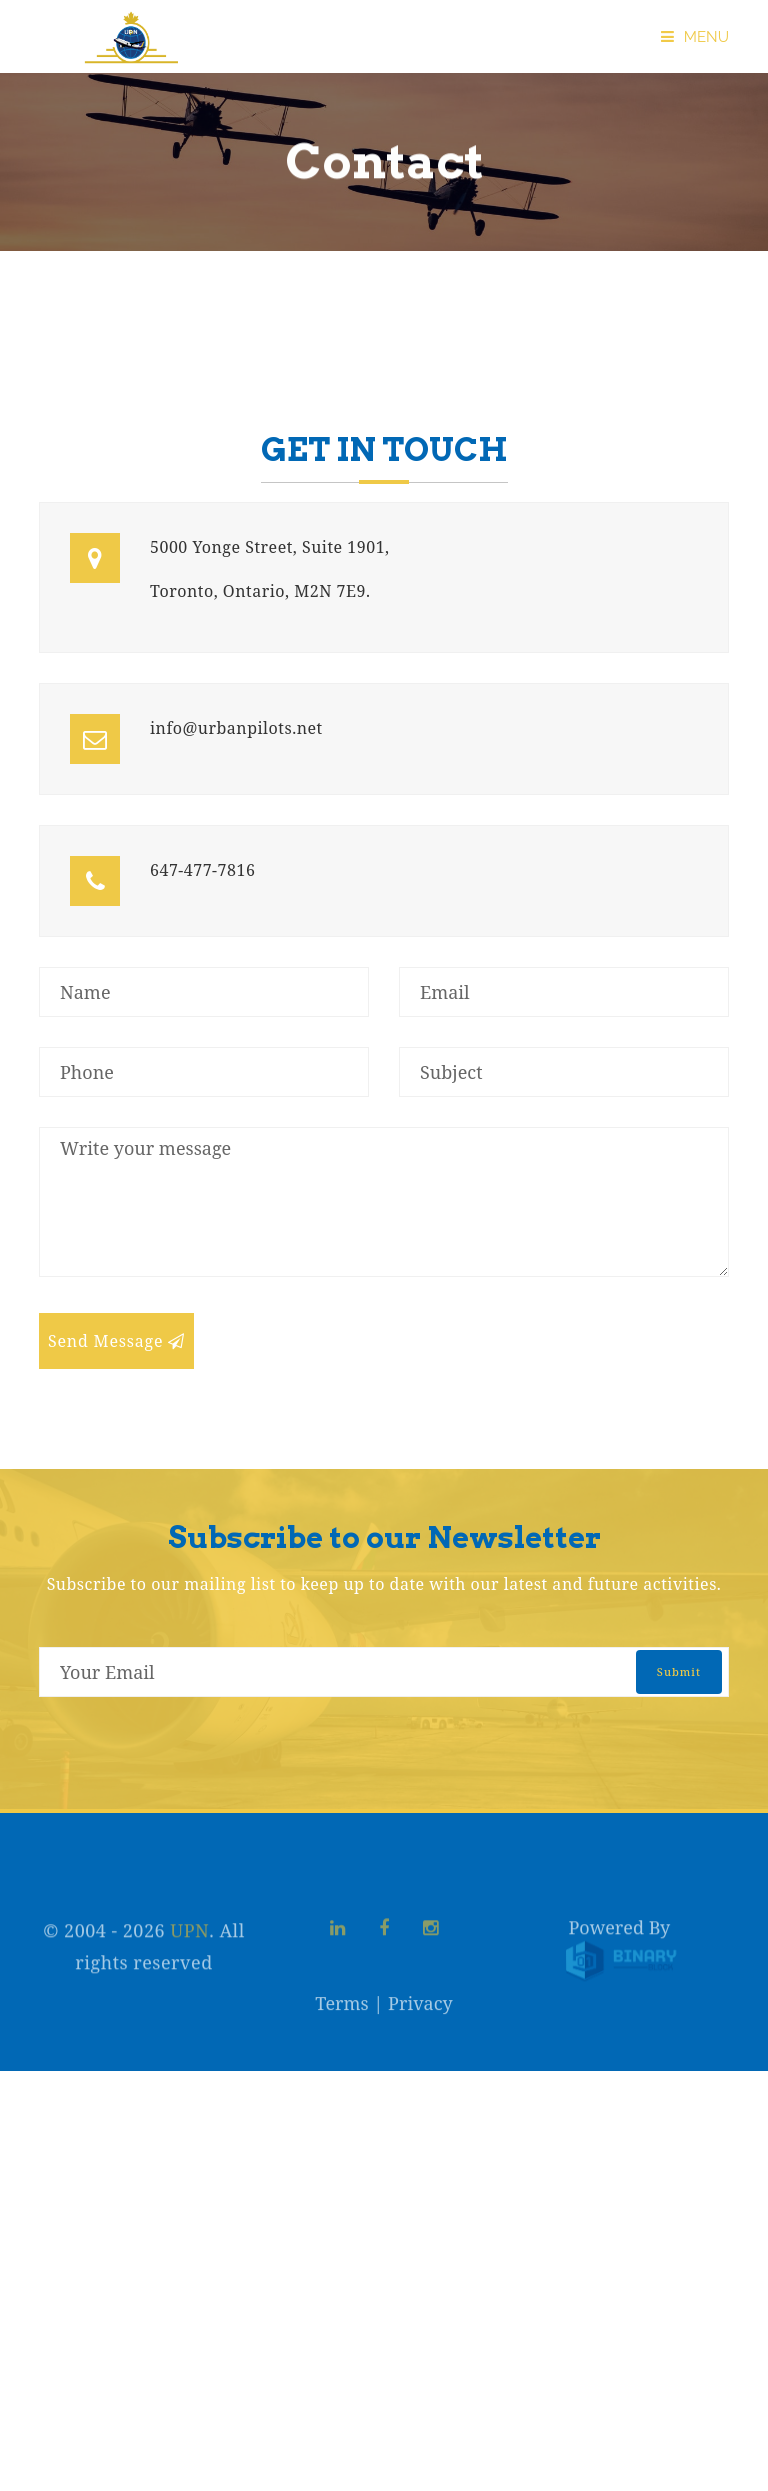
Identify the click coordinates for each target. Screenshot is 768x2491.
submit (679, 1671)
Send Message (116, 1341)
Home (47, 322)
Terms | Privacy (383, 2015)
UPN (189, 1953)
